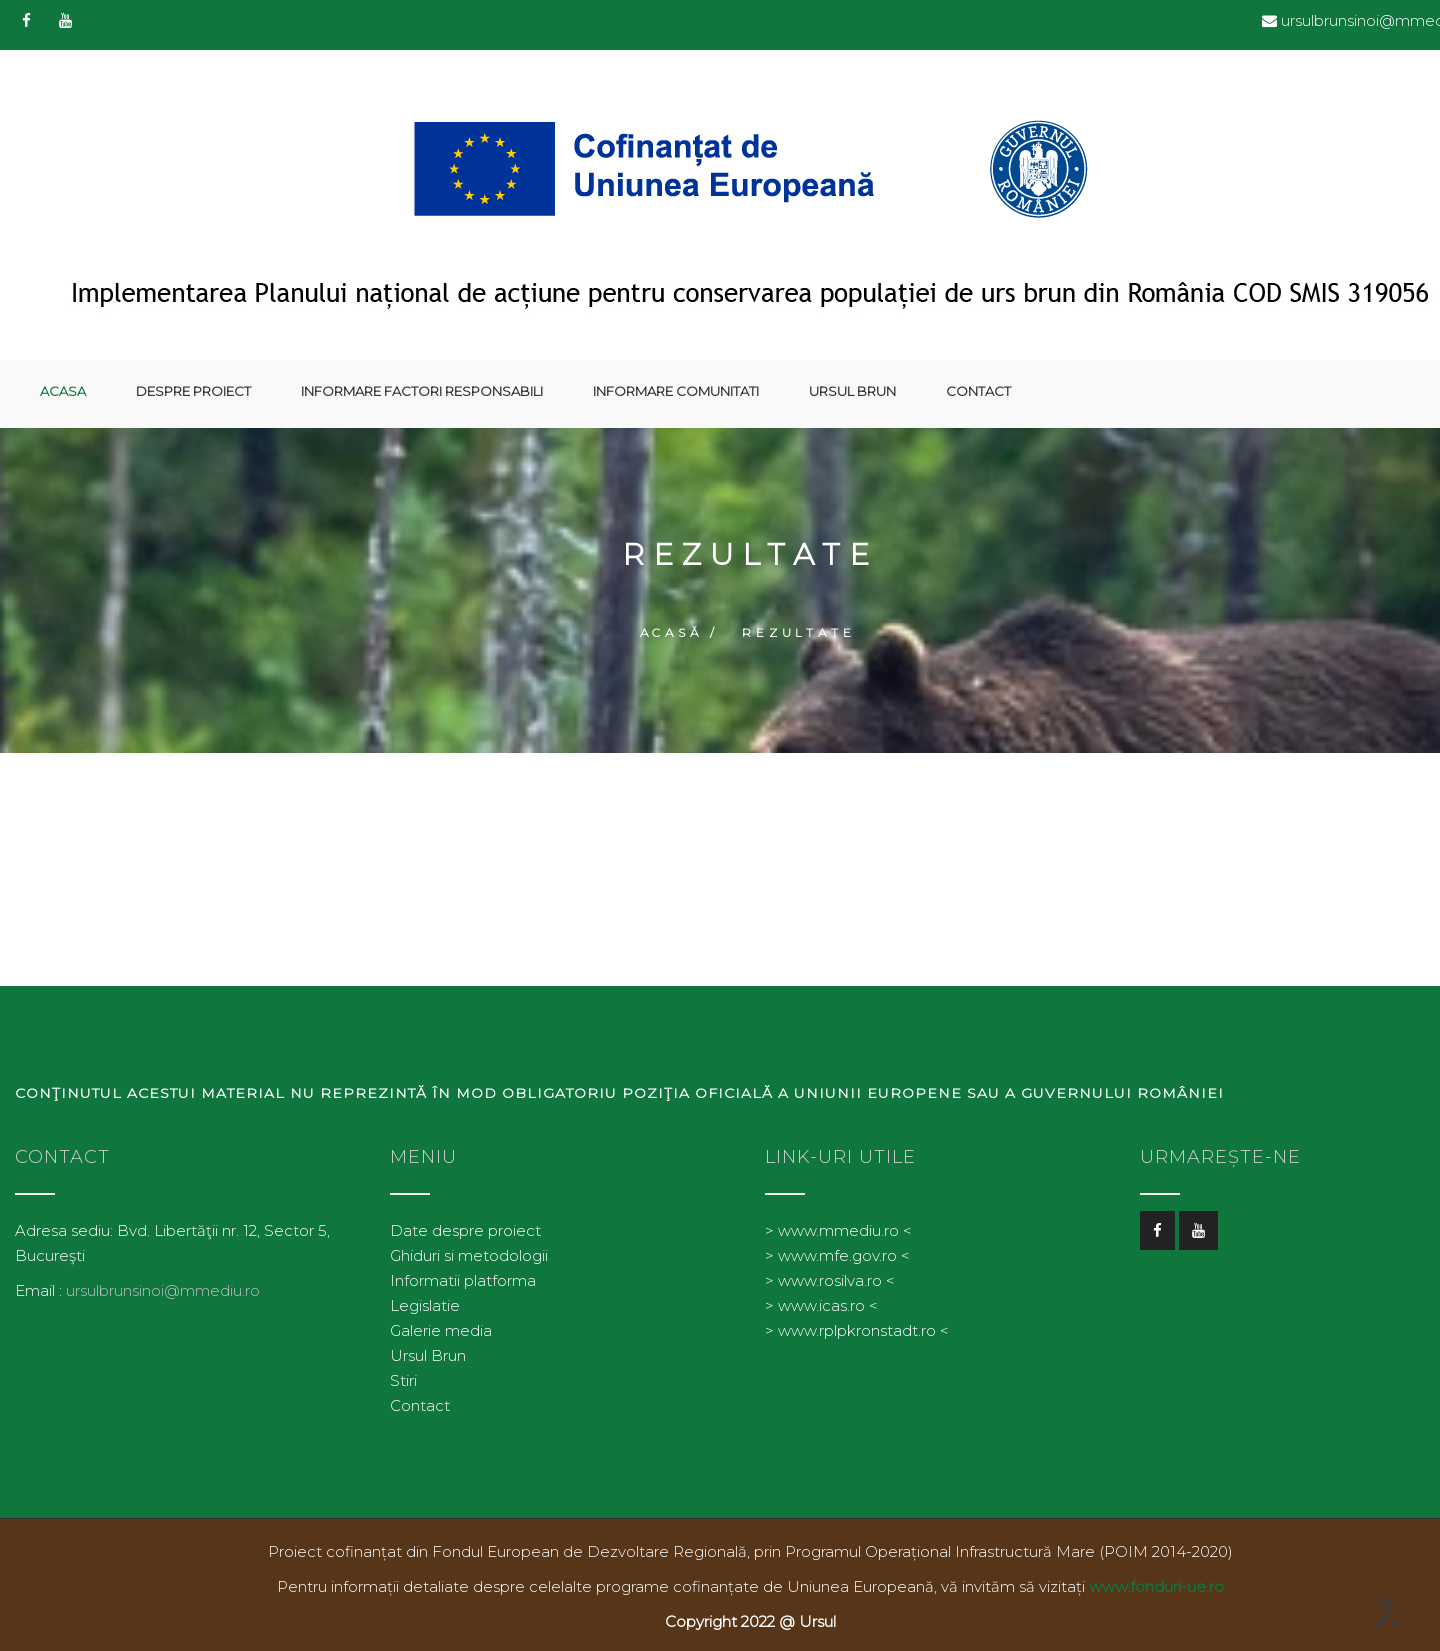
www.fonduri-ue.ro (1156, 1578)
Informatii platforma (463, 1272)
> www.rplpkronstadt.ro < (857, 1322)
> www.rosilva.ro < (830, 1272)
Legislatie (425, 1297)
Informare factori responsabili (422, 391)
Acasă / (680, 625)
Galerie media (441, 1322)
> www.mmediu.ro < (838, 1222)
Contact (978, 391)
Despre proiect (193, 391)
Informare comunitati (676, 391)
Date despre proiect (465, 1222)
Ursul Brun (852, 391)
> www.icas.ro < (821, 1297)
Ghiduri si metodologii (469, 1247)
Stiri (403, 1372)
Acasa (63, 391)
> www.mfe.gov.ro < (837, 1247)
